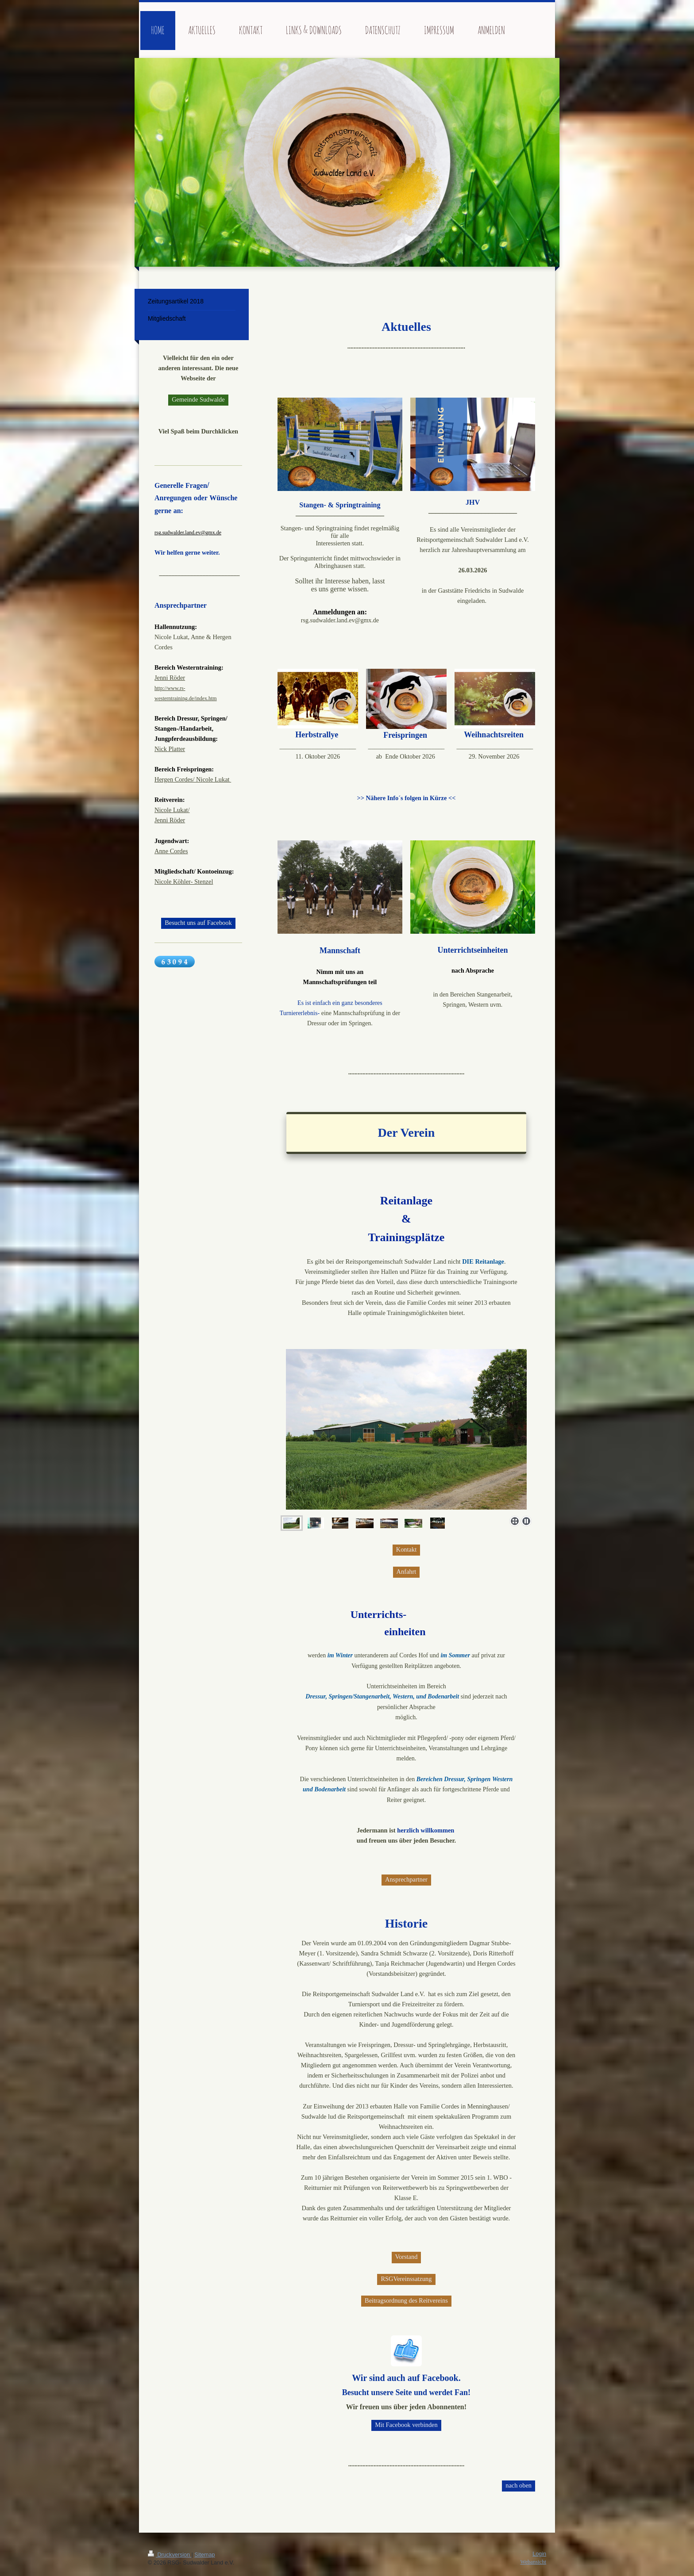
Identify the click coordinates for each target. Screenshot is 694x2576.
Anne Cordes (171, 851)
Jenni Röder (169, 677)
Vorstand (406, 2256)
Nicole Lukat (171, 809)
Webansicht (533, 2562)
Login (539, 2554)
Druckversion (169, 2555)
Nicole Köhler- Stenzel (183, 881)
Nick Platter (169, 748)
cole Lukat (216, 779)
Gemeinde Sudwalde (198, 399)
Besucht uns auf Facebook (198, 922)
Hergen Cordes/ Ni (178, 779)
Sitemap (204, 2555)
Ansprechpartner (406, 1879)
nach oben (518, 2485)
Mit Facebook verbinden (406, 2424)
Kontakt (406, 1549)
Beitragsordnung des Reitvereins (406, 2300)
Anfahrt (406, 1571)
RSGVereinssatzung (406, 2278)
